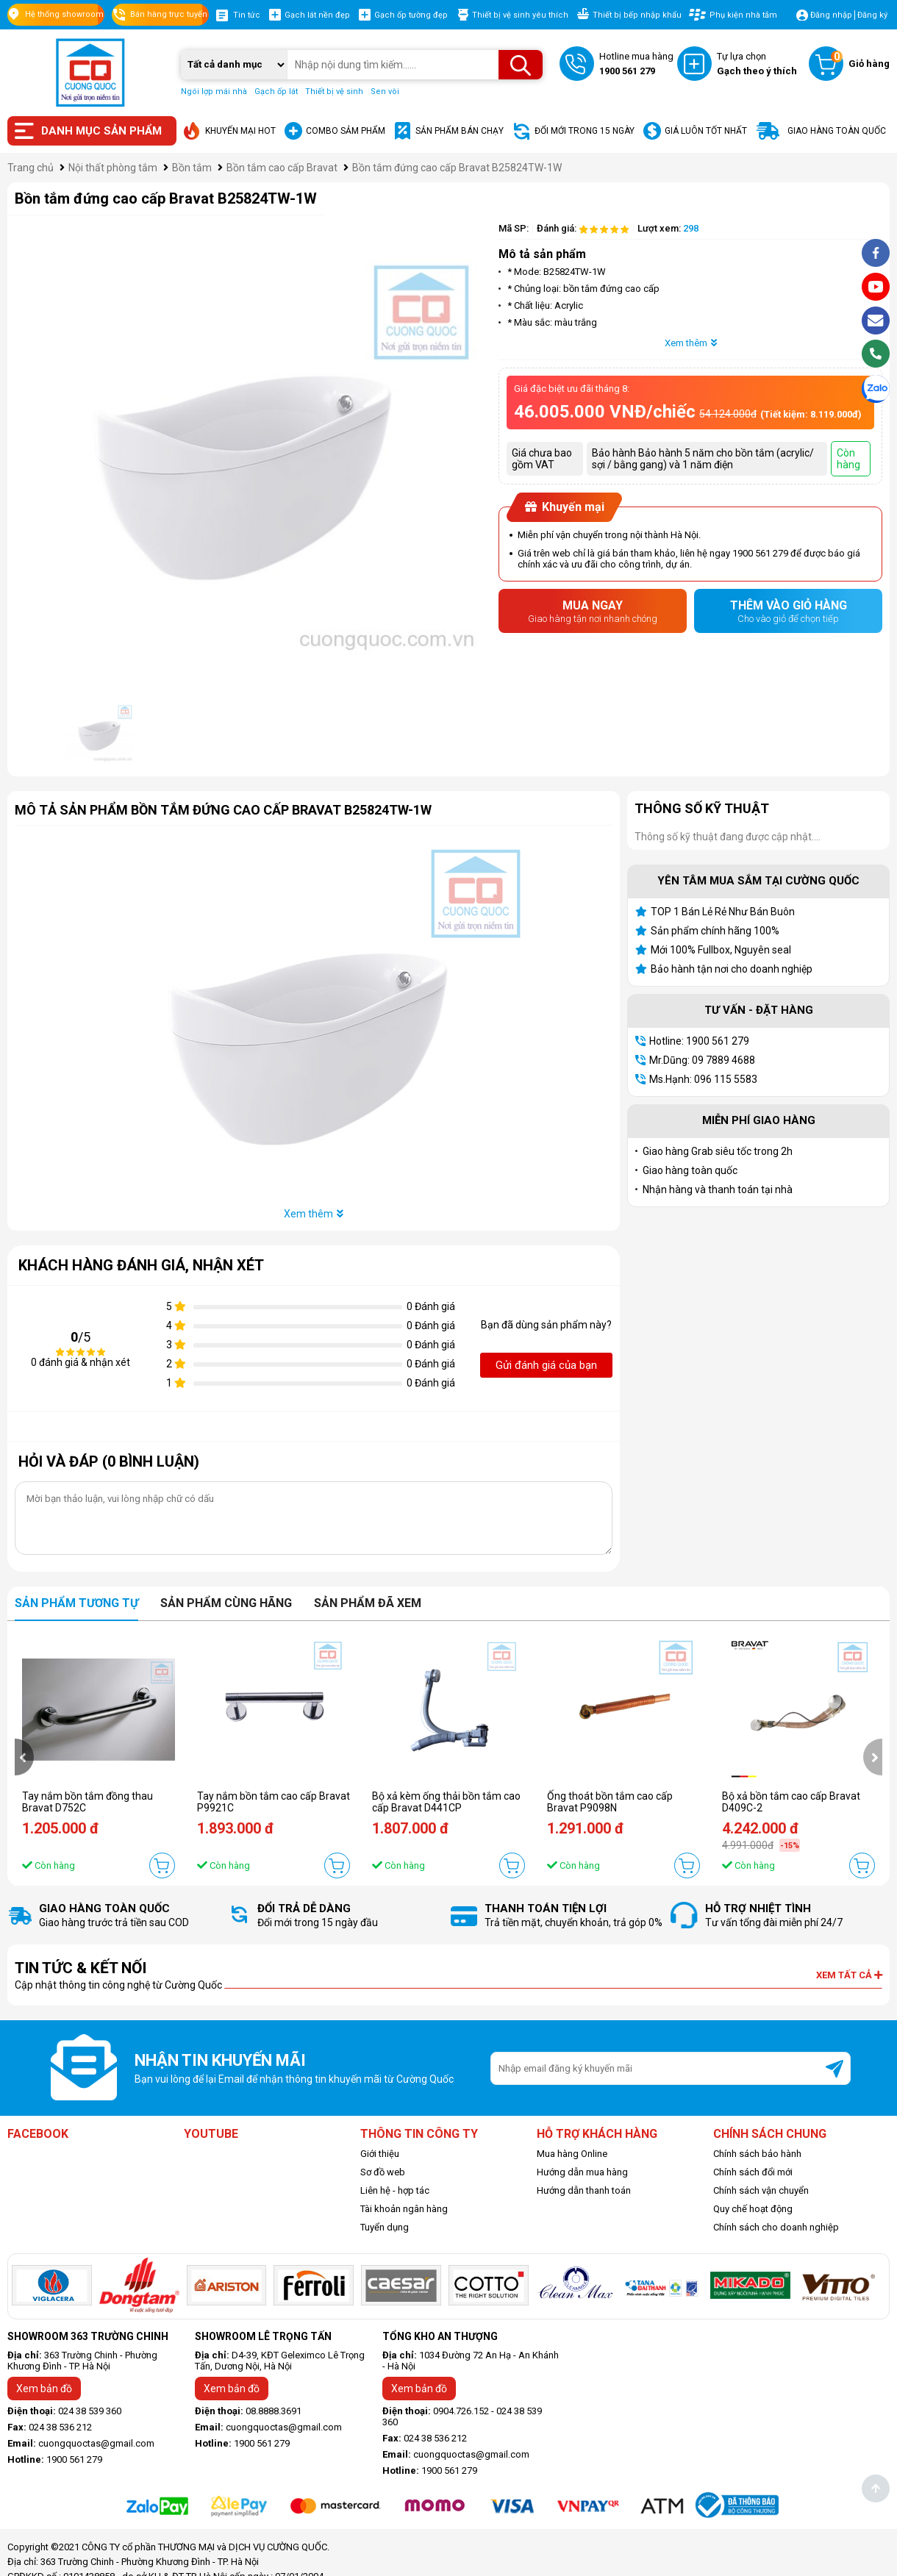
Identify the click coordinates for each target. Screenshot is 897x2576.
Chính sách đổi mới (753, 2172)
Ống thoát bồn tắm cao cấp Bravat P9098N (610, 1802)
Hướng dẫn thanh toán (584, 2190)
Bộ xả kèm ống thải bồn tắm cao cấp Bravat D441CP (446, 1802)
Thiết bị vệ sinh (334, 91)
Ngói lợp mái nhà (214, 91)
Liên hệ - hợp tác (394, 2190)
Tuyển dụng (384, 2227)
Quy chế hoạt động (753, 2208)
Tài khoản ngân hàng (404, 2208)
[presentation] (24, 1757)
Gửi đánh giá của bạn (546, 1365)
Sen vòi (385, 91)
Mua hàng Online (572, 2153)
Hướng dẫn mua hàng (582, 2172)
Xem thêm (691, 342)
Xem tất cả (849, 1975)
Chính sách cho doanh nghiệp (776, 2227)
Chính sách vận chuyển (761, 2190)
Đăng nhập (831, 15)
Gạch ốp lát (276, 91)
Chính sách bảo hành (757, 2153)
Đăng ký (872, 15)
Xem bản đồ (44, 2388)
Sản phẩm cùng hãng (226, 1603)
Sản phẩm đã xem (367, 1603)
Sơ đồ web (382, 2172)
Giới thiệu (379, 2153)
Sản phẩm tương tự (76, 1603)
